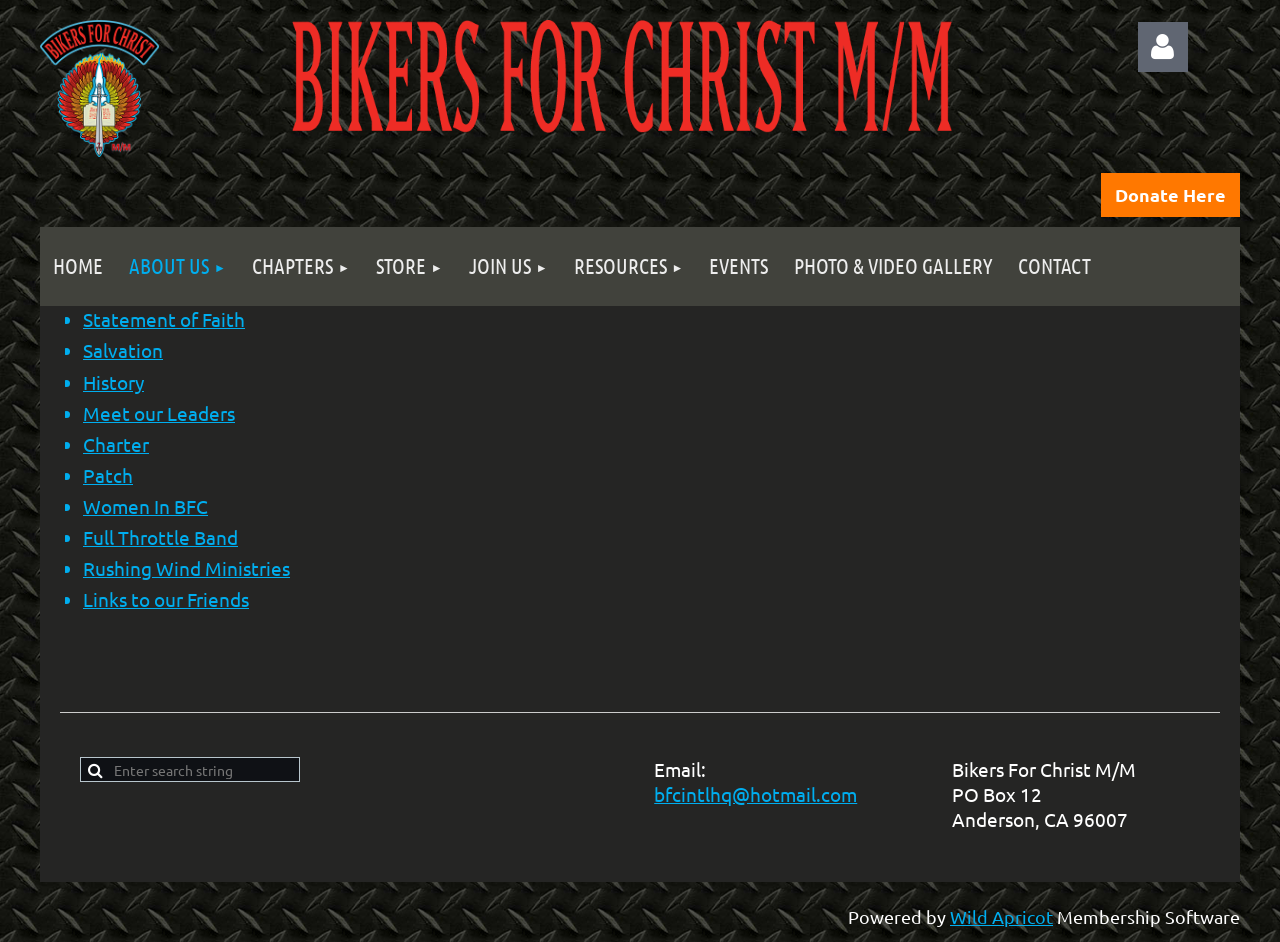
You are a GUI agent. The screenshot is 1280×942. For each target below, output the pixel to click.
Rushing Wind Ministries (186, 568)
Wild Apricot (1001, 916)
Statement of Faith (164, 319)
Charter (116, 444)
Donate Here (1170, 194)
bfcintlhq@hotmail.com (755, 794)
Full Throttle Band (160, 537)
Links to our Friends (166, 599)
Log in (1163, 47)
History (113, 382)
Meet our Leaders (159, 413)
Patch (108, 475)
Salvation (123, 350)
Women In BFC (145, 506)
